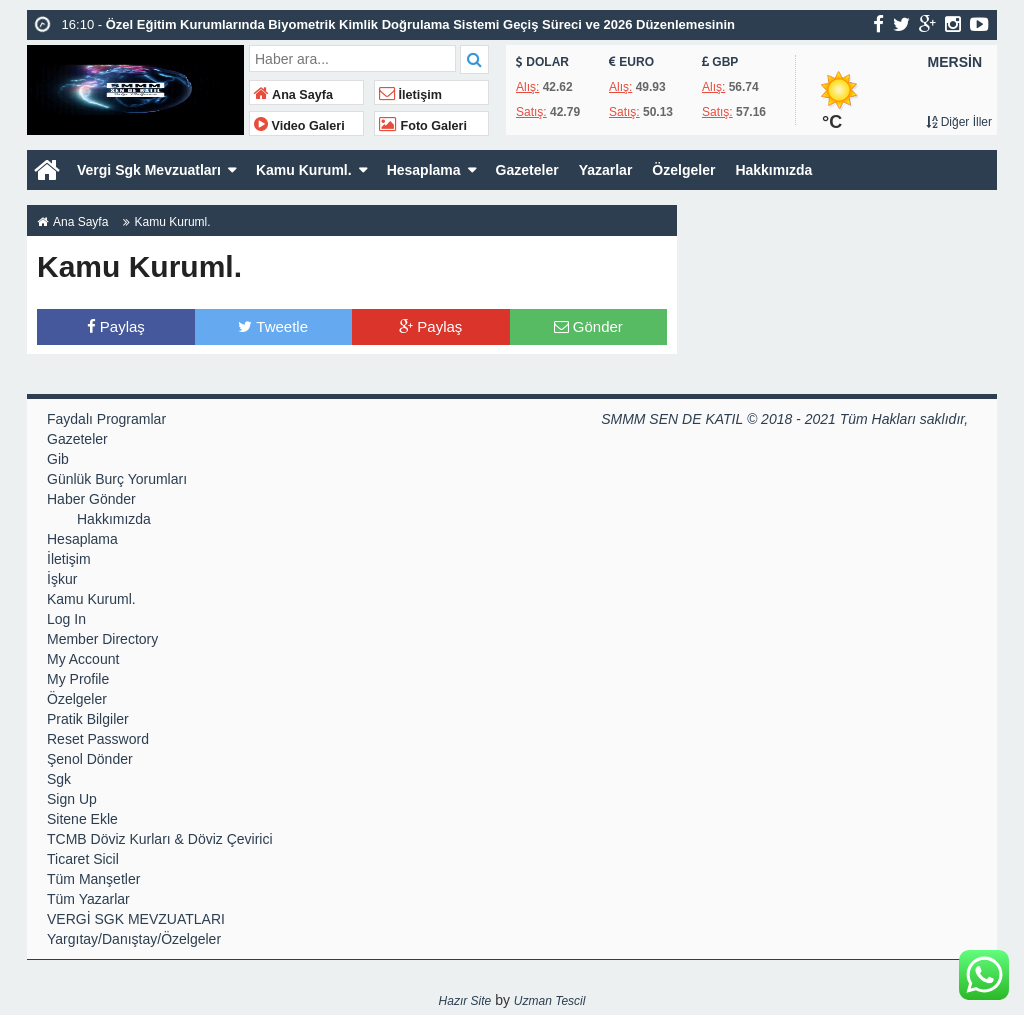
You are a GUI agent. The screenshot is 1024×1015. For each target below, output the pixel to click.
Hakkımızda (773, 170)
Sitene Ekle (82, 819)
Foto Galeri (423, 126)
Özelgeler (683, 170)
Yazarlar (606, 170)
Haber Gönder (91, 499)
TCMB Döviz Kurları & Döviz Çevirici (160, 839)
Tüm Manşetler (93, 879)
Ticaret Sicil (83, 859)
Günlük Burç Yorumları (117, 479)
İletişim (410, 95)
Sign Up (72, 799)
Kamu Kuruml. (304, 170)
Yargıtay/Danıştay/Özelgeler (134, 939)
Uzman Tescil (550, 1001)
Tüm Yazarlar (88, 899)
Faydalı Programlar (106, 419)
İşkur (62, 579)
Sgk (59, 779)
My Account (83, 659)
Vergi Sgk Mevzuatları (149, 170)
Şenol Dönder (90, 759)
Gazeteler (527, 170)
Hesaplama (424, 170)
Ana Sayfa (293, 95)
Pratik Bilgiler (88, 719)
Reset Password (98, 739)
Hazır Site (465, 1001)
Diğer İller (959, 122)
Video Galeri (299, 126)
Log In (66, 619)
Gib (58, 459)
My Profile (78, 679)
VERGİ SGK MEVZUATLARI (136, 919)
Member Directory (102, 639)
